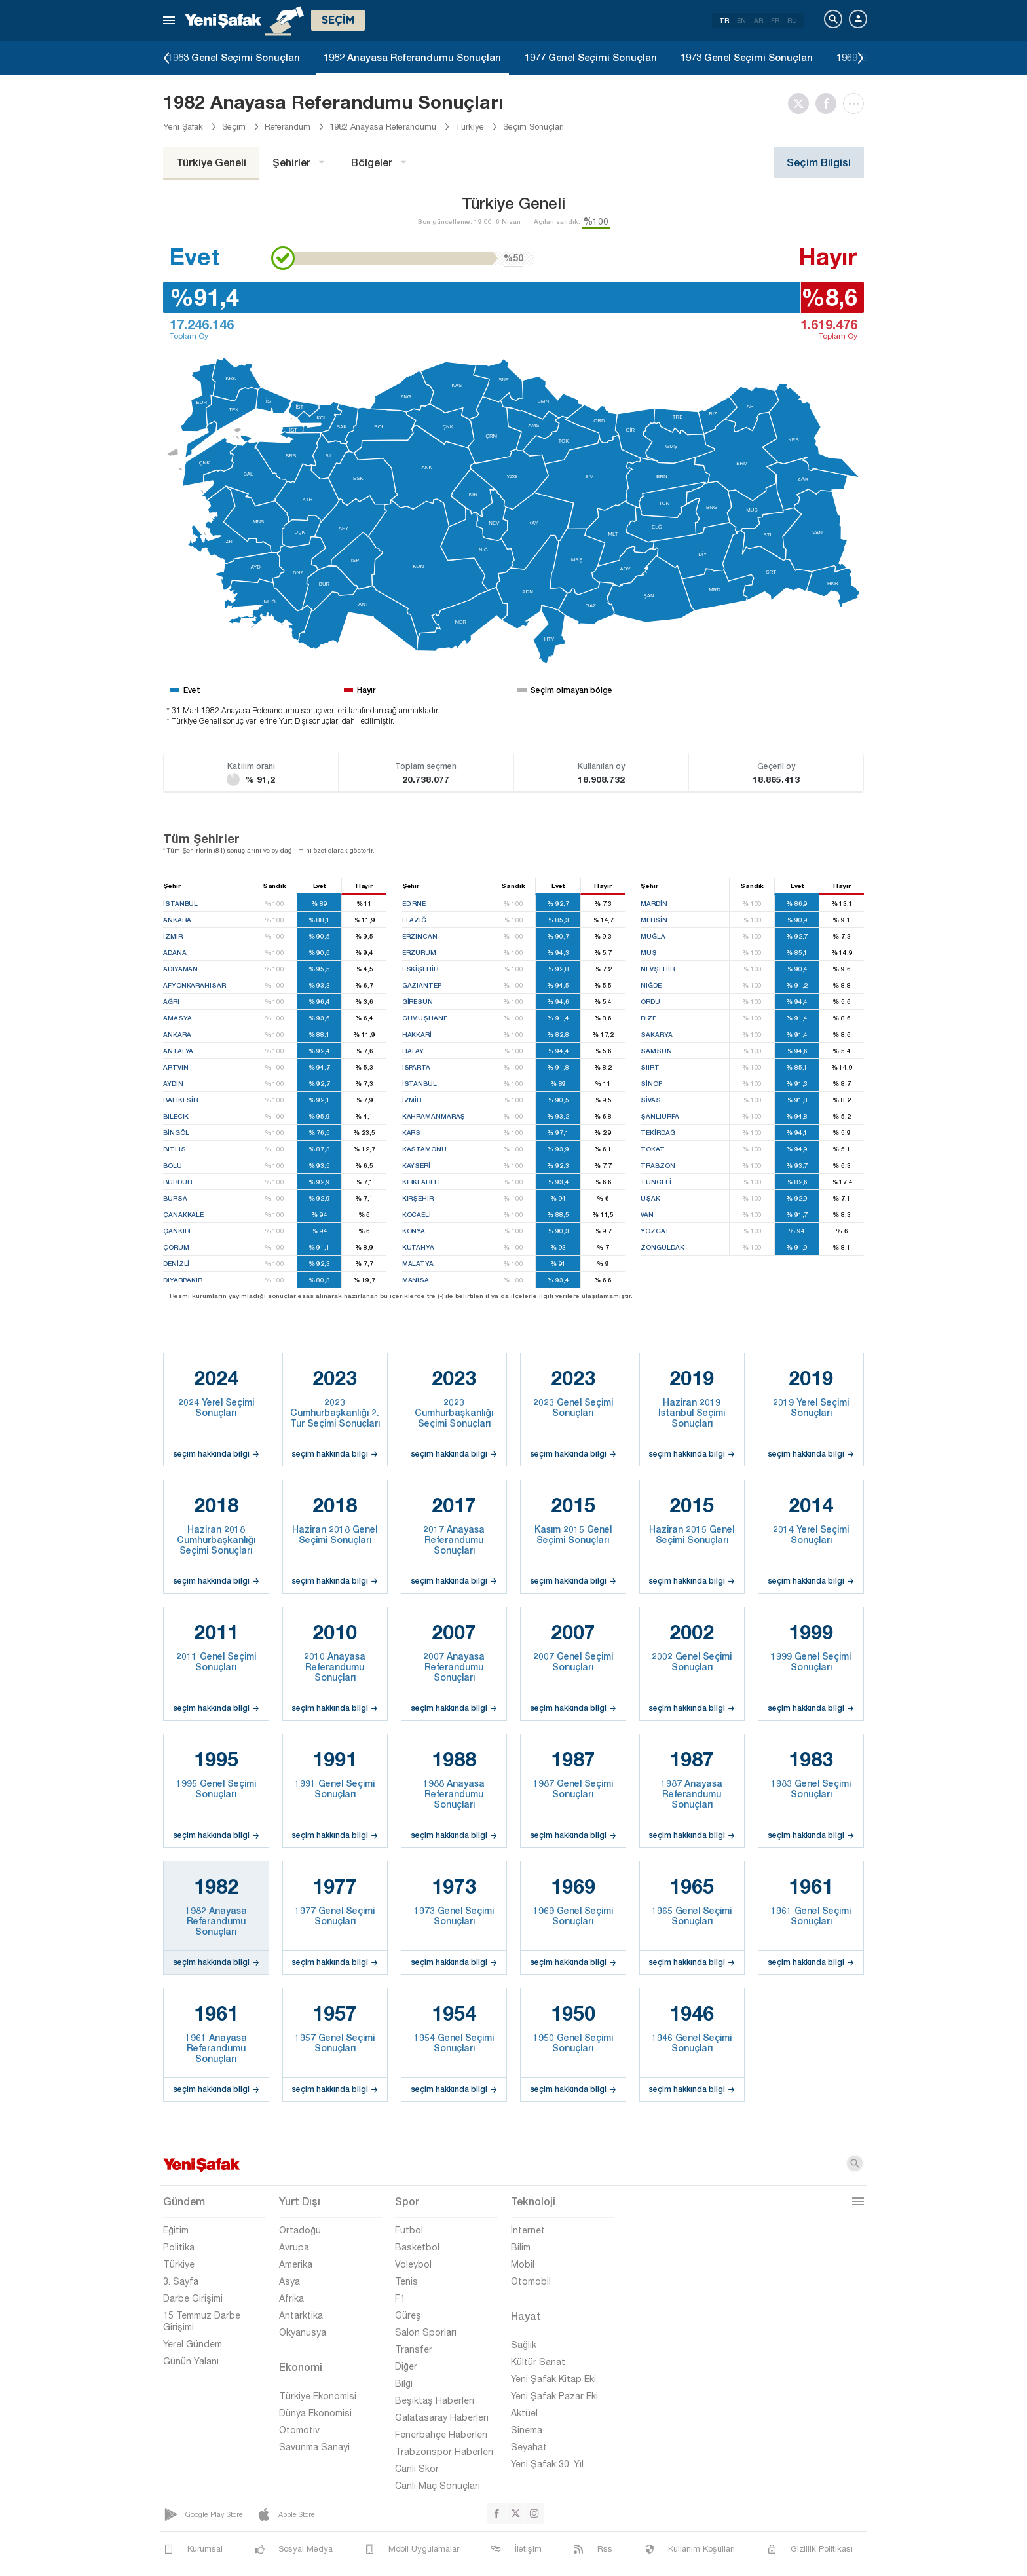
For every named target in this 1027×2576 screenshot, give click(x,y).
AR (758, 20)
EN (741, 20)
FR (775, 20)
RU (792, 20)
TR (724, 20)
